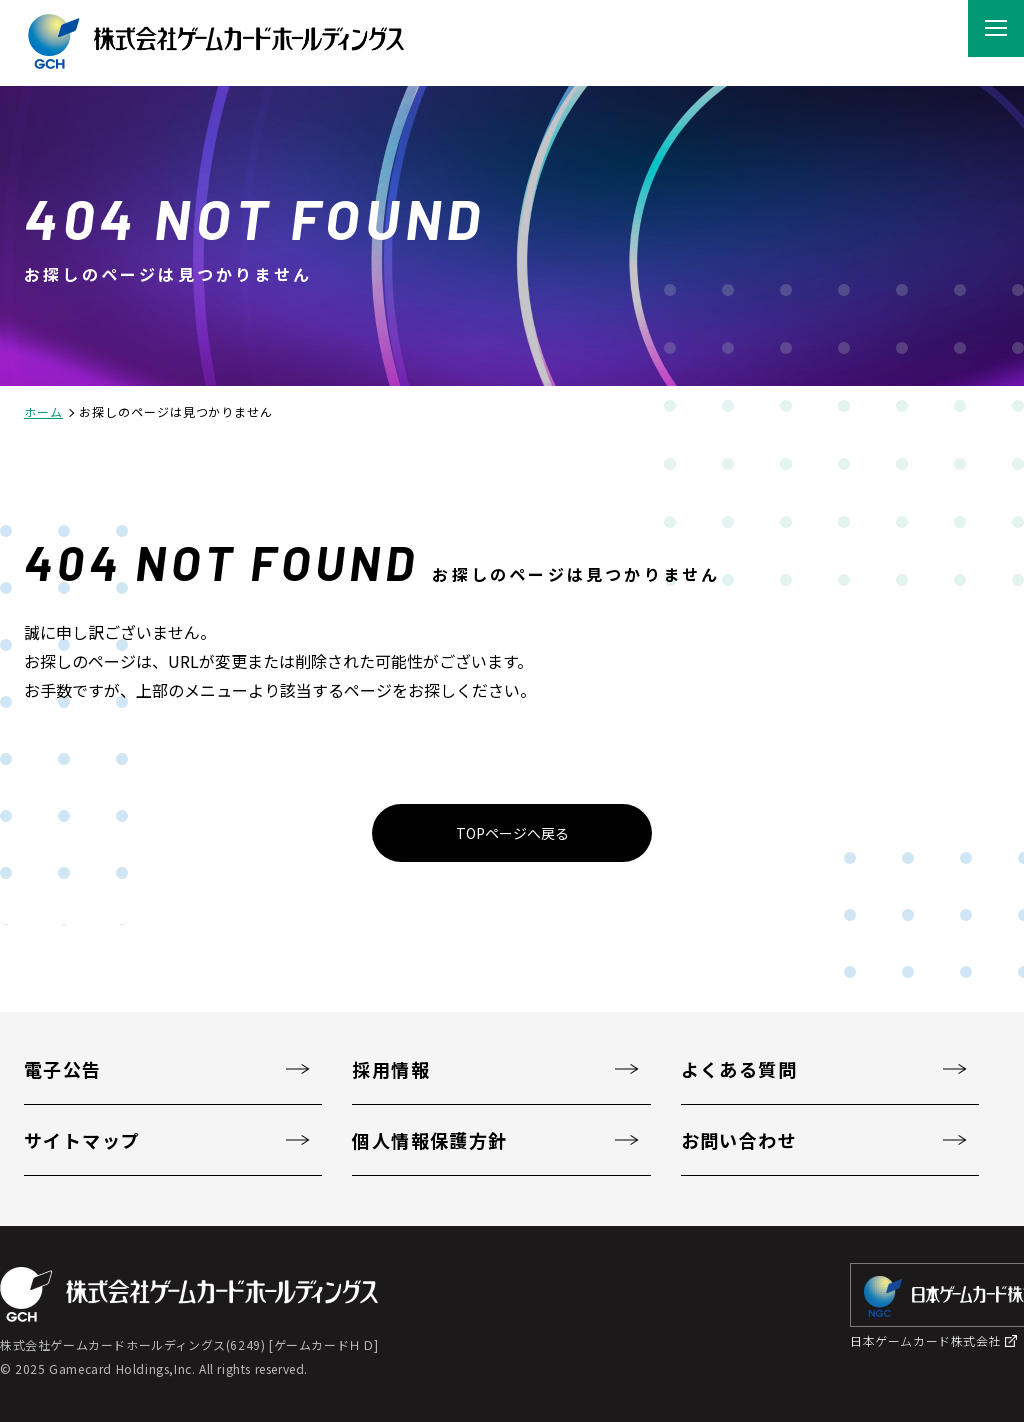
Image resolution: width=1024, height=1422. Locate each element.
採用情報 (391, 1069)
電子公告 (63, 1069)
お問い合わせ (739, 1140)
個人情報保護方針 (430, 1140)
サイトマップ (82, 1140)
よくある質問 (739, 1069)
